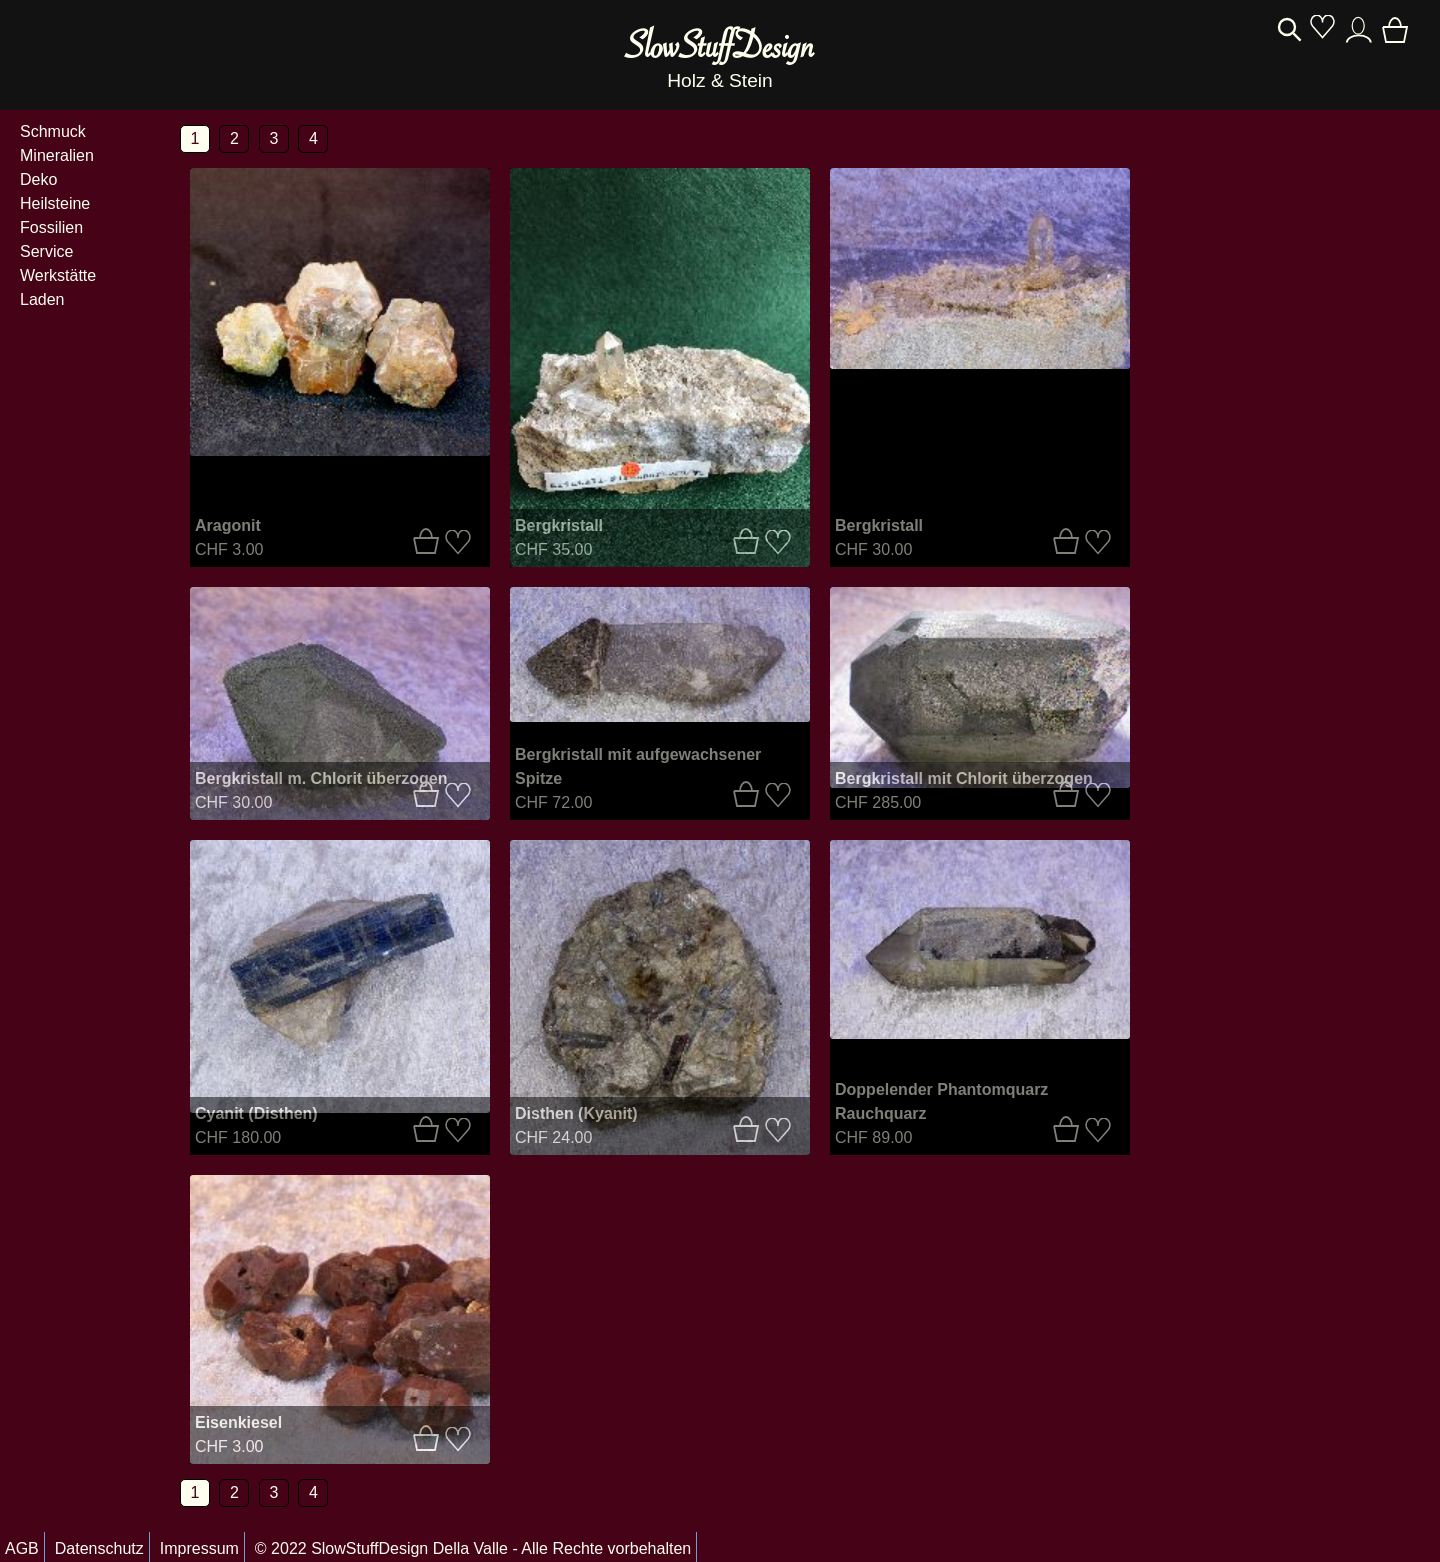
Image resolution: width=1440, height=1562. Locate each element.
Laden (42, 299)
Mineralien (57, 155)
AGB (22, 1548)
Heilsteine (55, 203)
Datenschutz (99, 1548)
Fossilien (51, 227)
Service (46, 251)
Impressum (199, 1548)
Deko (38, 179)
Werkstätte (58, 275)
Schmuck (53, 131)
